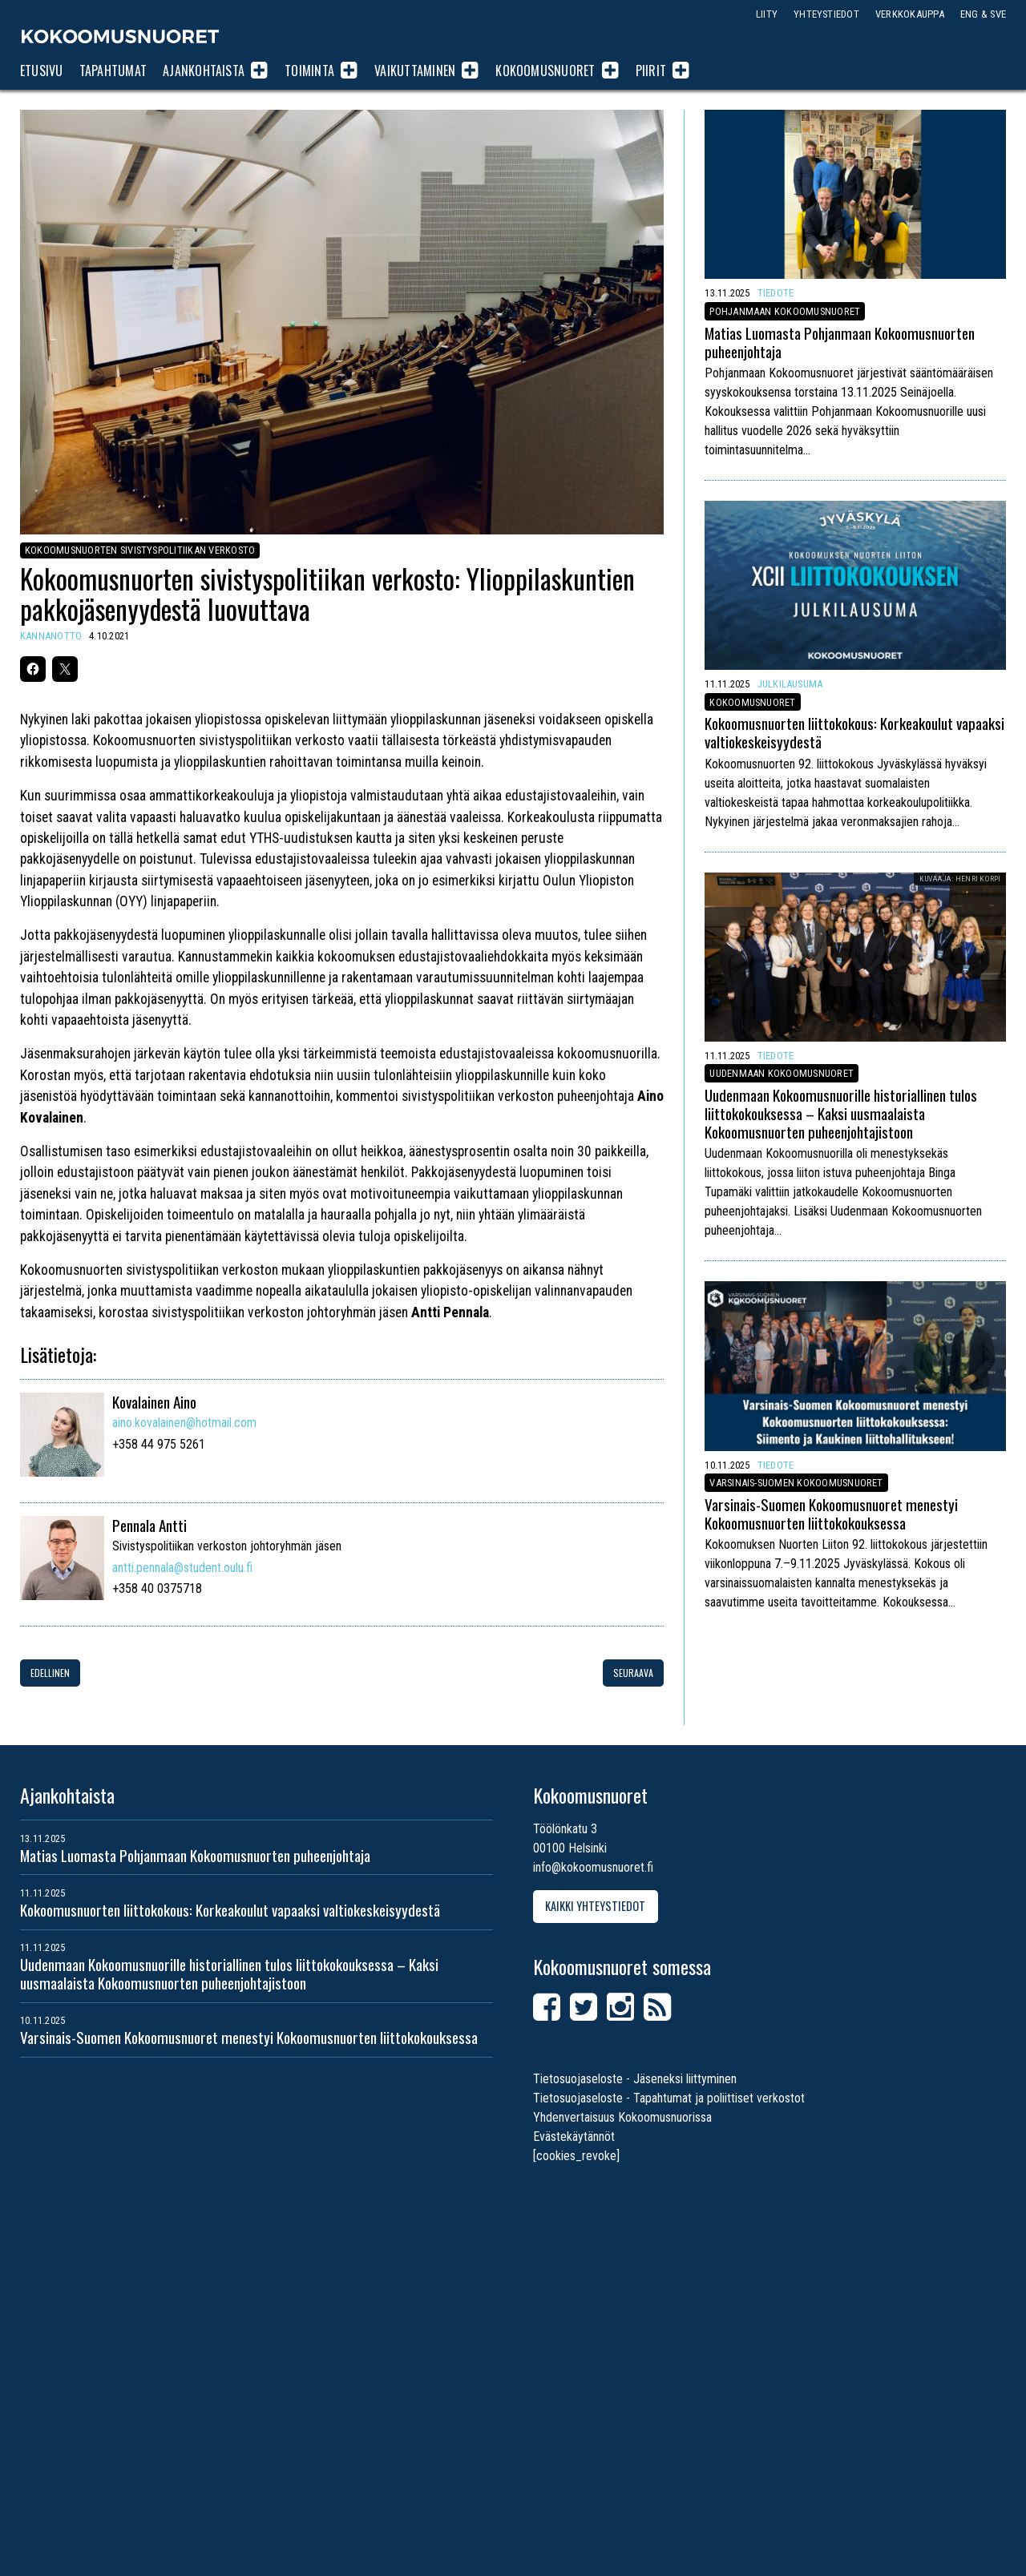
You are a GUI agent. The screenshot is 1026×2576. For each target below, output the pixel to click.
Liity (767, 14)
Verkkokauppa (909, 14)
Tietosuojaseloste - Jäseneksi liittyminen (635, 2078)
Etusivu (41, 70)
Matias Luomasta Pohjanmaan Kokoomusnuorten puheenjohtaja (840, 342)
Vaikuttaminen (414, 70)
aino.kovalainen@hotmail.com (184, 1422)
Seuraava (633, 1672)
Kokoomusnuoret (120, 36)
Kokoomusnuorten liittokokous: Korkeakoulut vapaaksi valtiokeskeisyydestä (854, 733)
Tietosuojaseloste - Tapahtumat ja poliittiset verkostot (669, 2098)
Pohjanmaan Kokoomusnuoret (785, 311)
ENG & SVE (983, 14)
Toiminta (309, 70)
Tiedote (775, 293)
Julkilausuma (790, 684)
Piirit (651, 70)
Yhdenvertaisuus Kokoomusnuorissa (622, 2117)
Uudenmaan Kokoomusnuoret (781, 1073)
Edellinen (50, 1672)
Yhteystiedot (826, 14)
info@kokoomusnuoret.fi (593, 1867)
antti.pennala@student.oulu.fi (182, 1567)
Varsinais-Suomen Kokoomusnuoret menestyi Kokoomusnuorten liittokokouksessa (831, 1513)
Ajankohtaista (203, 70)
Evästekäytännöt (574, 2136)
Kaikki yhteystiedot (595, 1905)
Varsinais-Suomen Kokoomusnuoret (796, 1483)
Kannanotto (51, 636)
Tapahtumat (113, 70)
